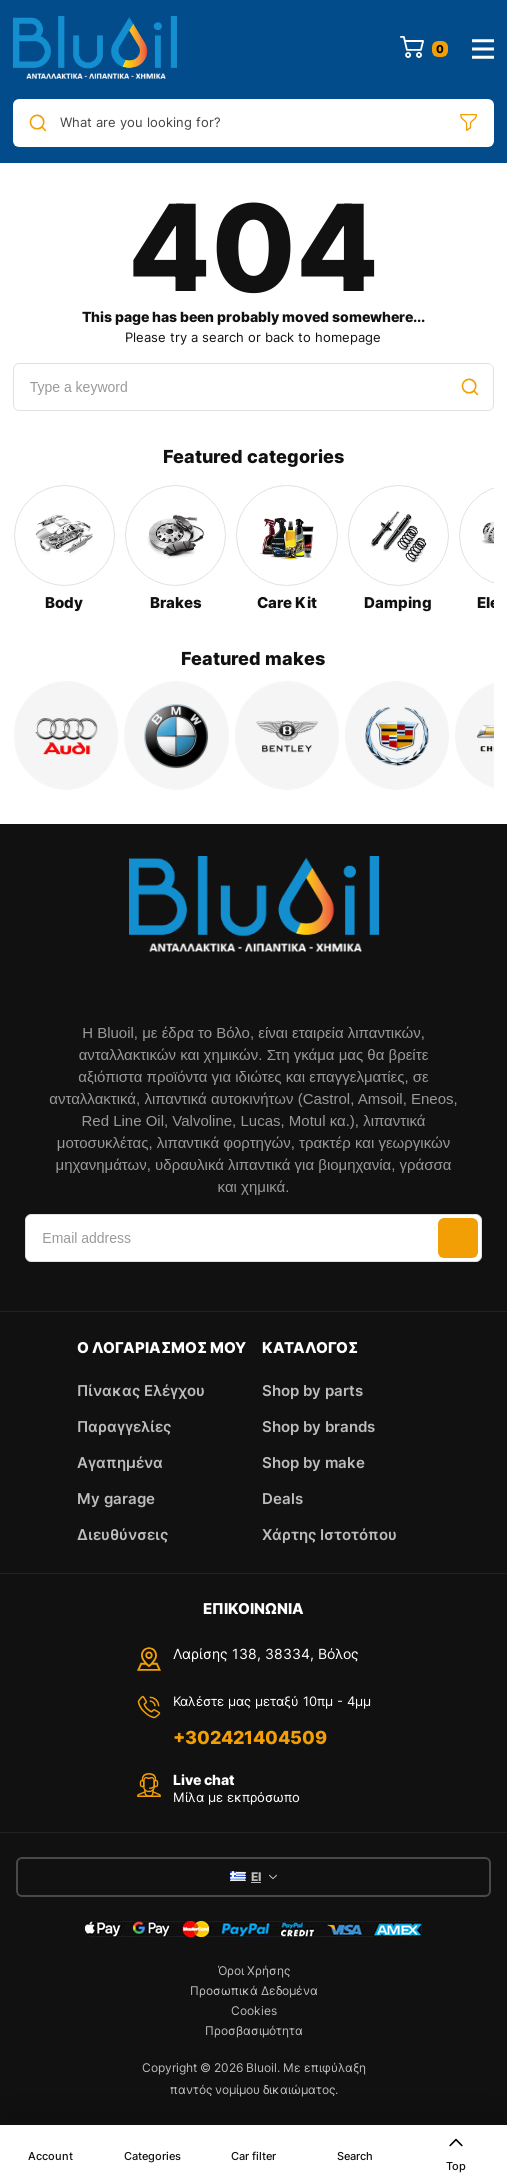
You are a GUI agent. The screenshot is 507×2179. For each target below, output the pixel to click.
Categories (152, 2156)
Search (355, 2156)
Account (50, 2156)
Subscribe (458, 1238)
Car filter (253, 2156)
